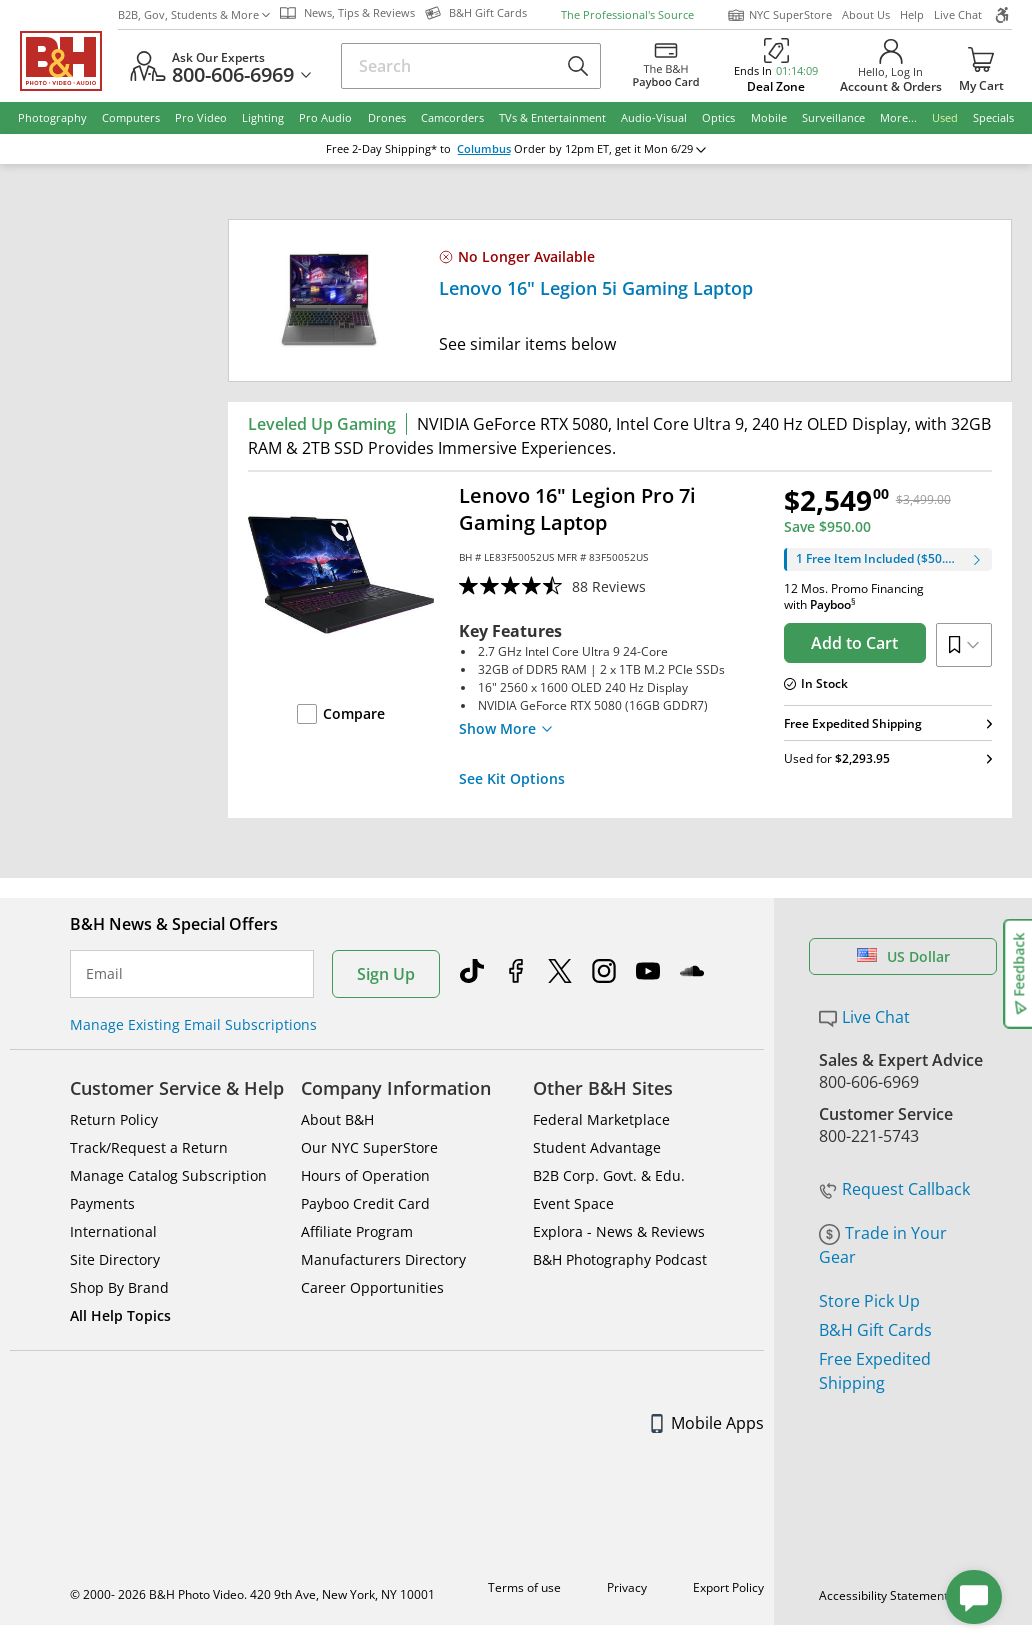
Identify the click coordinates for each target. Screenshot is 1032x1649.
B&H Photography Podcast (620, 1259)
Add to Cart (854, 643)
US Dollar (903, 956)
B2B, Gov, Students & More (194, 14)
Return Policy (114, 1119)
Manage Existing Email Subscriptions (193, 1024)
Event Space (573, 1203)
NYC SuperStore (779, 15)
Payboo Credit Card (365, 1203)
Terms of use (524, 1587)
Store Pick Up (869, 1301)
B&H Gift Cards (875, 1330)
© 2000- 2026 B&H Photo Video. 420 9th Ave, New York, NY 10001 (252, 1594)
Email (104, 974)
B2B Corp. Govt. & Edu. (609, 1175)
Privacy (627, 1587)
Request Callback (894, 1189)
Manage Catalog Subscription (168, 1175)
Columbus (484, 149)
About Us (866, 14)
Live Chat (958, 14)
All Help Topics (120, 1315)
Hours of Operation (365, 1175)
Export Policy (728, 1587)
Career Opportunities (372, 1287)
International (113, 1231)
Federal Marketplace (601, 1119)
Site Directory (115, 1259)
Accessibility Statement (883, 1595)
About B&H (337, 1119)
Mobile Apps (707, 1423)
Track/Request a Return (149, 1147)
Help (912, 14)
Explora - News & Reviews (619, 1231)
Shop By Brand (119, 1287)
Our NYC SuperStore (369, 1147)
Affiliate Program (357, 1231)
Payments (102, 1203)
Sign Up (386, 974)
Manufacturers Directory (383, 1259)
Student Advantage (597, 1147)
